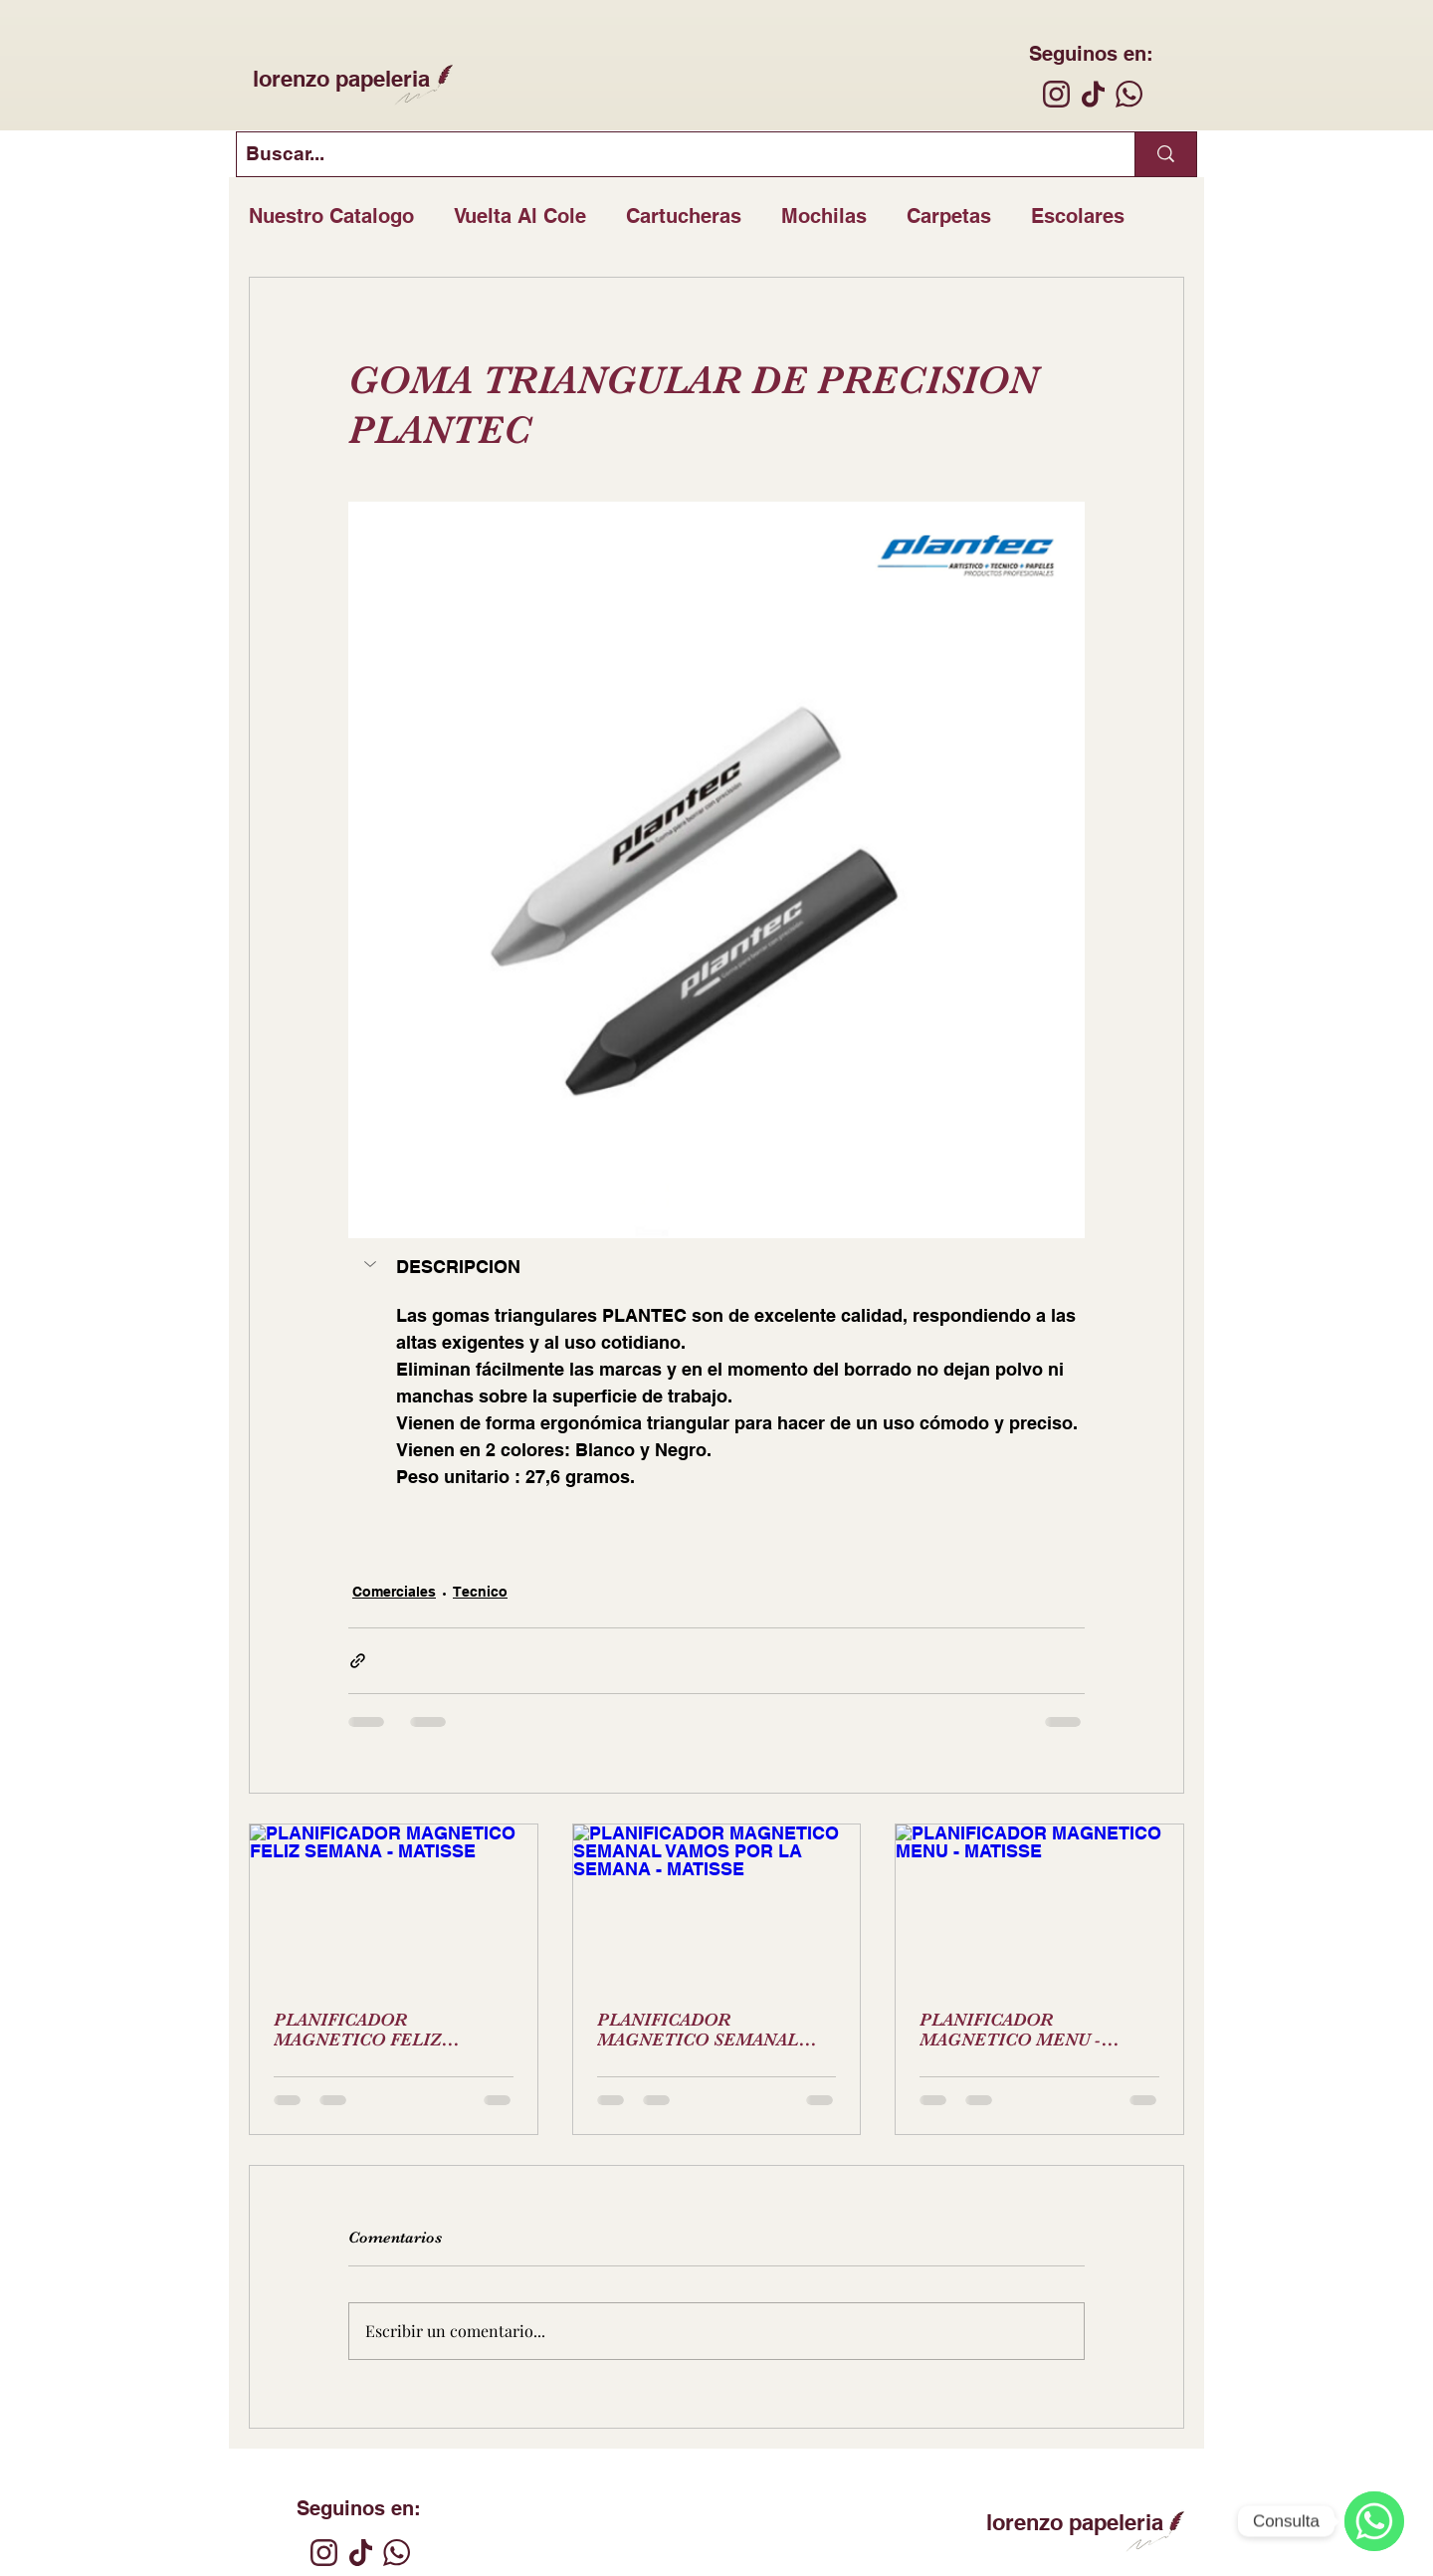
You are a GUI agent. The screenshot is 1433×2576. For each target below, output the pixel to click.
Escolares (1078, 216)
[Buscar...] (669, 154)
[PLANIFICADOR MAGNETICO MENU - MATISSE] (1039, 1905)
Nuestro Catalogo (331, 216)
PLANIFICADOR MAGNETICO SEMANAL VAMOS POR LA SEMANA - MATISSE (707, 2029)
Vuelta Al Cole (520, 216)
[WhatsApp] (1374, 2521)
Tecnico (480, 1592)
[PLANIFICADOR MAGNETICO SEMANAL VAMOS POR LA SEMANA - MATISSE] (717, 1905)
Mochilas (824, 216)
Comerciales (394, 1592)
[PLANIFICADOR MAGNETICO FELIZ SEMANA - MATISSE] (393, 1905)
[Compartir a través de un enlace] (357, 1660)
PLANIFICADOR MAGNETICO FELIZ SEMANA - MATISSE (358, 2029)
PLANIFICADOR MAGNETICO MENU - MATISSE (1010, 2029)
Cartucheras (683, 216)
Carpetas (949, 216)
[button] (372, 1264)
